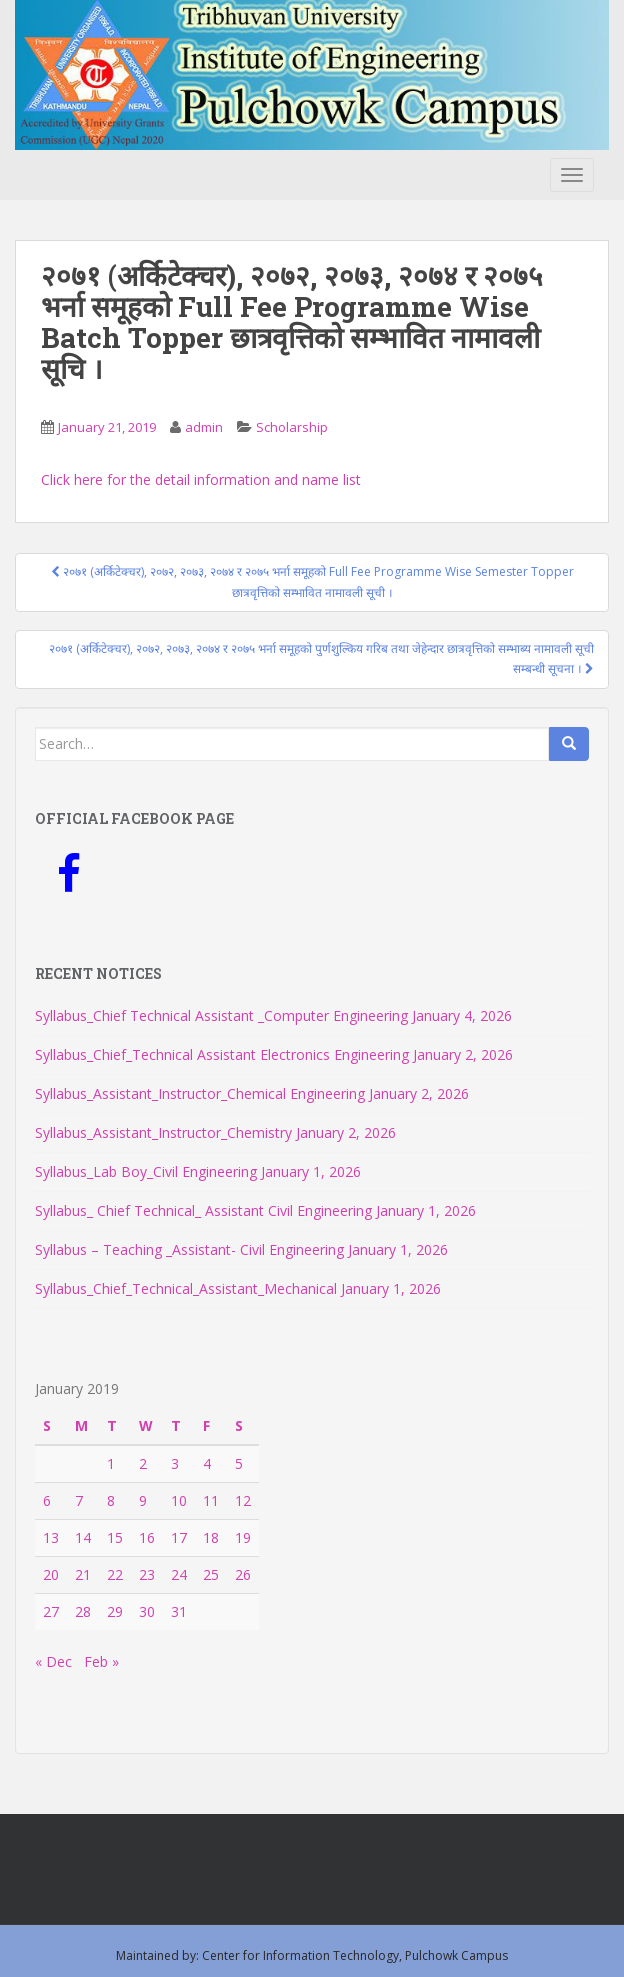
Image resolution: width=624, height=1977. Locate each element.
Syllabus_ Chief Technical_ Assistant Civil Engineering (203, 1210)
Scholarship (292, 427)
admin (204, 427)
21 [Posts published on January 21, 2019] (83, 1574)
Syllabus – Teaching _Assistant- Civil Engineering (189, 1249)
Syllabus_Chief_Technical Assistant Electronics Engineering (222, 1054)
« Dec (53, 1661)
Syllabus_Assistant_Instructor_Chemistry (163, 1132)
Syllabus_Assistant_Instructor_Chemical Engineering (200, 1093)
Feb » (101, 1661)
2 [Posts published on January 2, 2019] (143, 1463)
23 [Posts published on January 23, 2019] (147, 1574)
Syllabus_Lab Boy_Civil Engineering (146, 1171)
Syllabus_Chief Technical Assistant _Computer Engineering (221, 1015)
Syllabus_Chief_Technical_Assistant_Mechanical (186, 1288)
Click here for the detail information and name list (201, 479)
